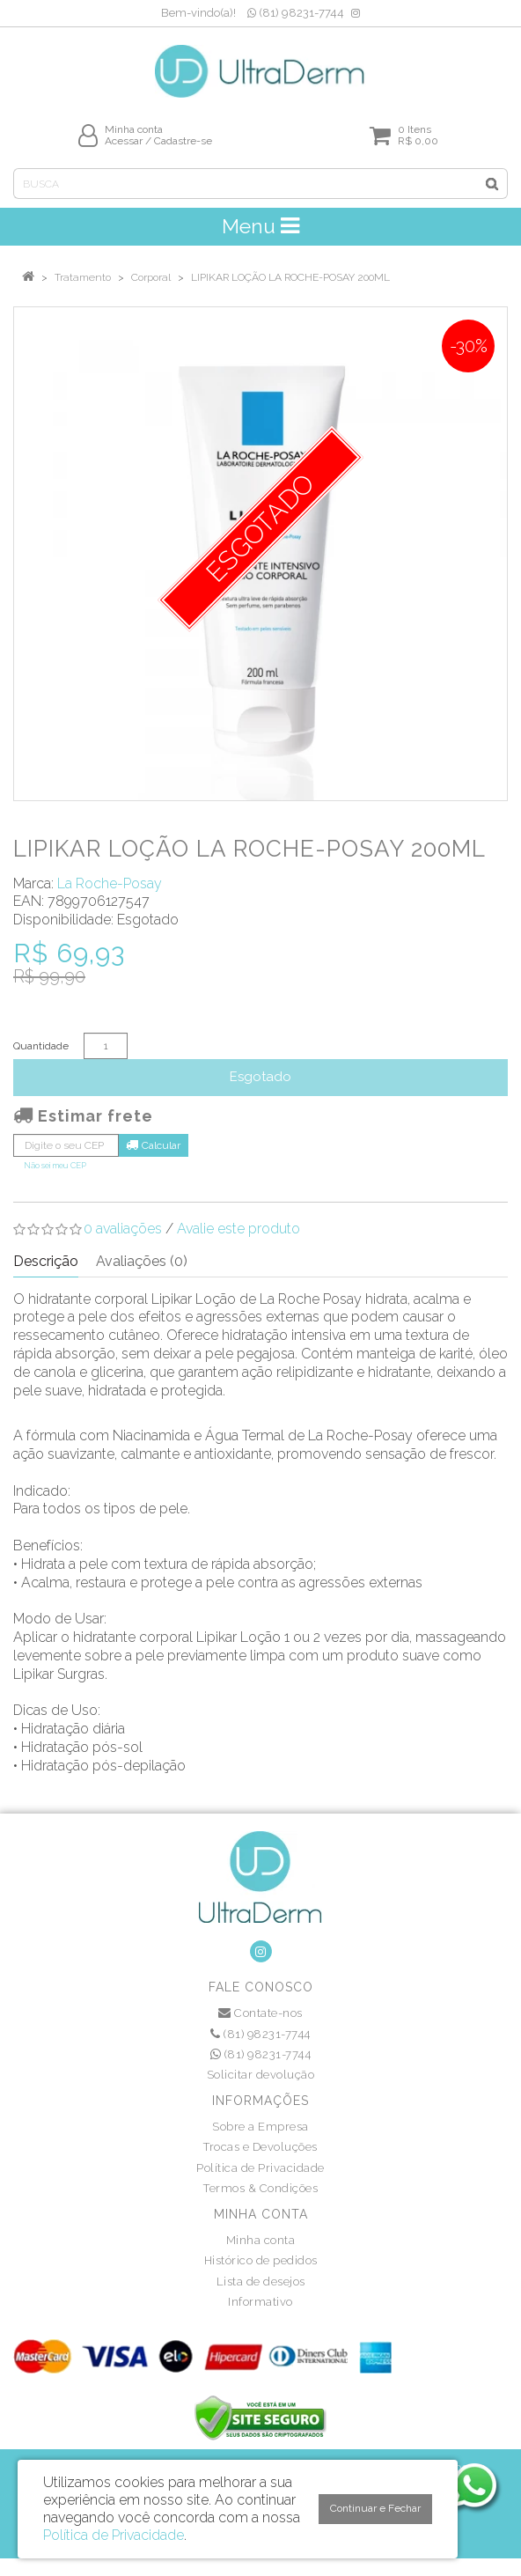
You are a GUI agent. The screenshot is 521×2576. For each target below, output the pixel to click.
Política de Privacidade (260, 2168)
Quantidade (41, 1046)
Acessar (124, 141)
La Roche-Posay (109, 883)
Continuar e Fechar (375, 2508)
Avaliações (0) (141, 1261)
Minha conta (261, 2240)
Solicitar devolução (261, 2074)
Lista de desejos (260, 2281)
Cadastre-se (183, 141)
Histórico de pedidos (261, 2260)
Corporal (151, 277)
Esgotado (260, 1077)
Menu (260, 226)
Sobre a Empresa (260, 2126)
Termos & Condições (260, 2188)
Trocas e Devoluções (260, 2146)
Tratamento (83, 277)
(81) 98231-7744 (295, 12)
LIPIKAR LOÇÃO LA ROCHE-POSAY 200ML (290, 277)
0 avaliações (123, 1228)
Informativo (260, 2301)
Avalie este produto (238, 1228)
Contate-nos (260, 2013)
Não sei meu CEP (55, 1165)
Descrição (45, 1261)
